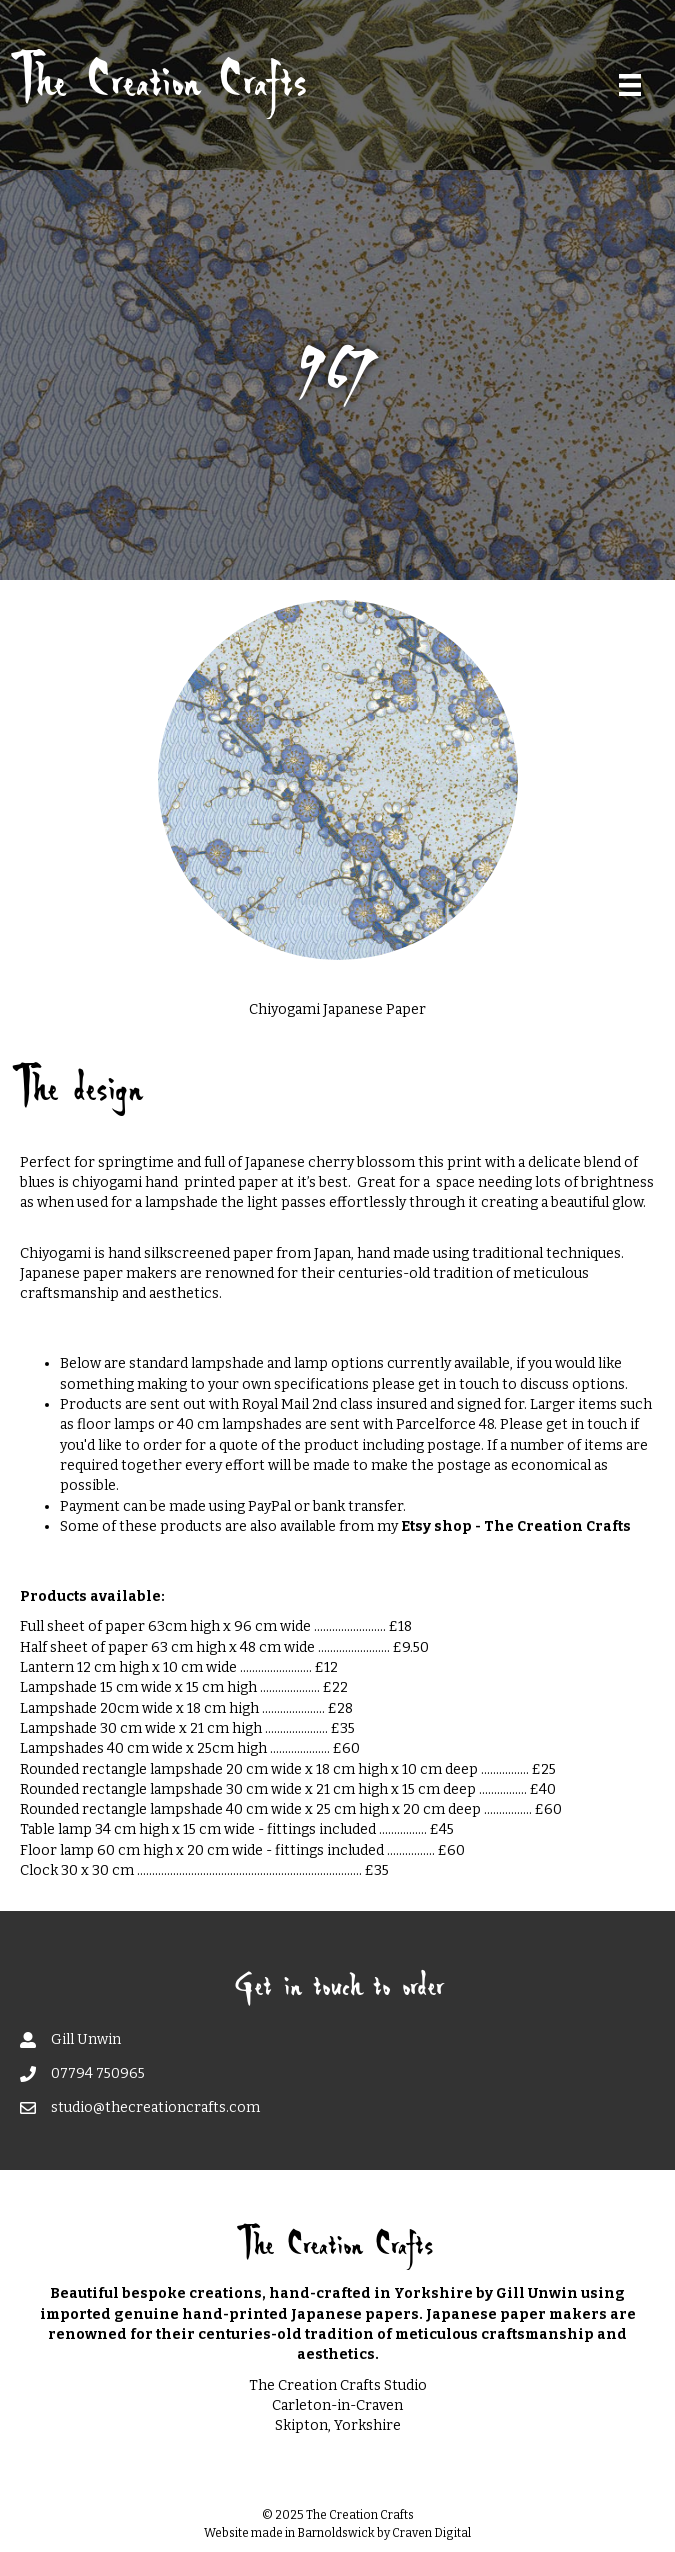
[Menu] (630, 85)
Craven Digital (431, 2533)
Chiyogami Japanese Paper (337, 1009)
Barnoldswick (336, 2533)
